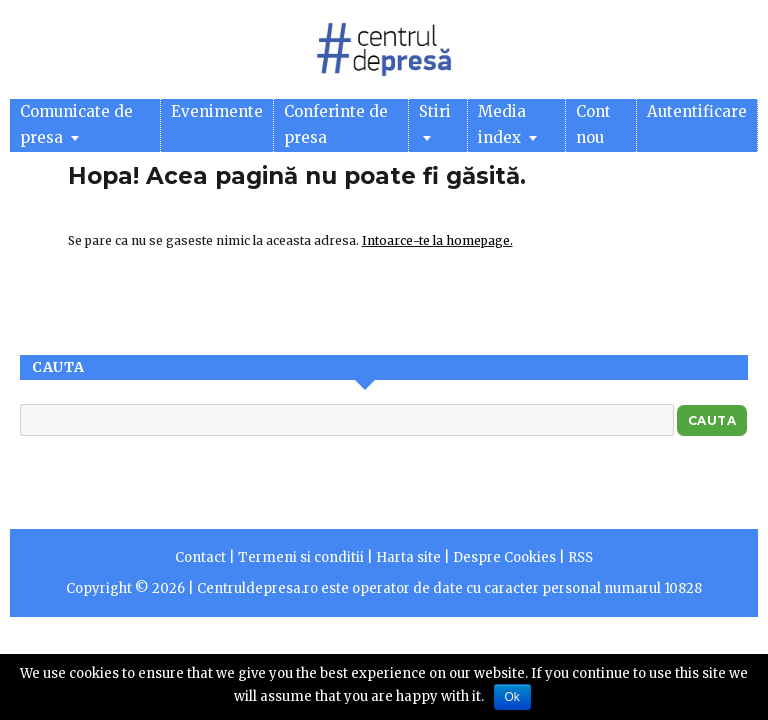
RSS (580, 557)
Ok (512, 697)
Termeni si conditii (301, 557)
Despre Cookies (504, 557)
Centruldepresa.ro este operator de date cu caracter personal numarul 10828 (449, 588)
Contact (200, 557)
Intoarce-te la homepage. (437, 240)
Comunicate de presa (76, 124)
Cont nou (593, 124)
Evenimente (217, 111)
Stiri (435, 121)
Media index (507, 124)
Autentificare (697, 111)
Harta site (408, 557)
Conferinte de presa (336, 124)
